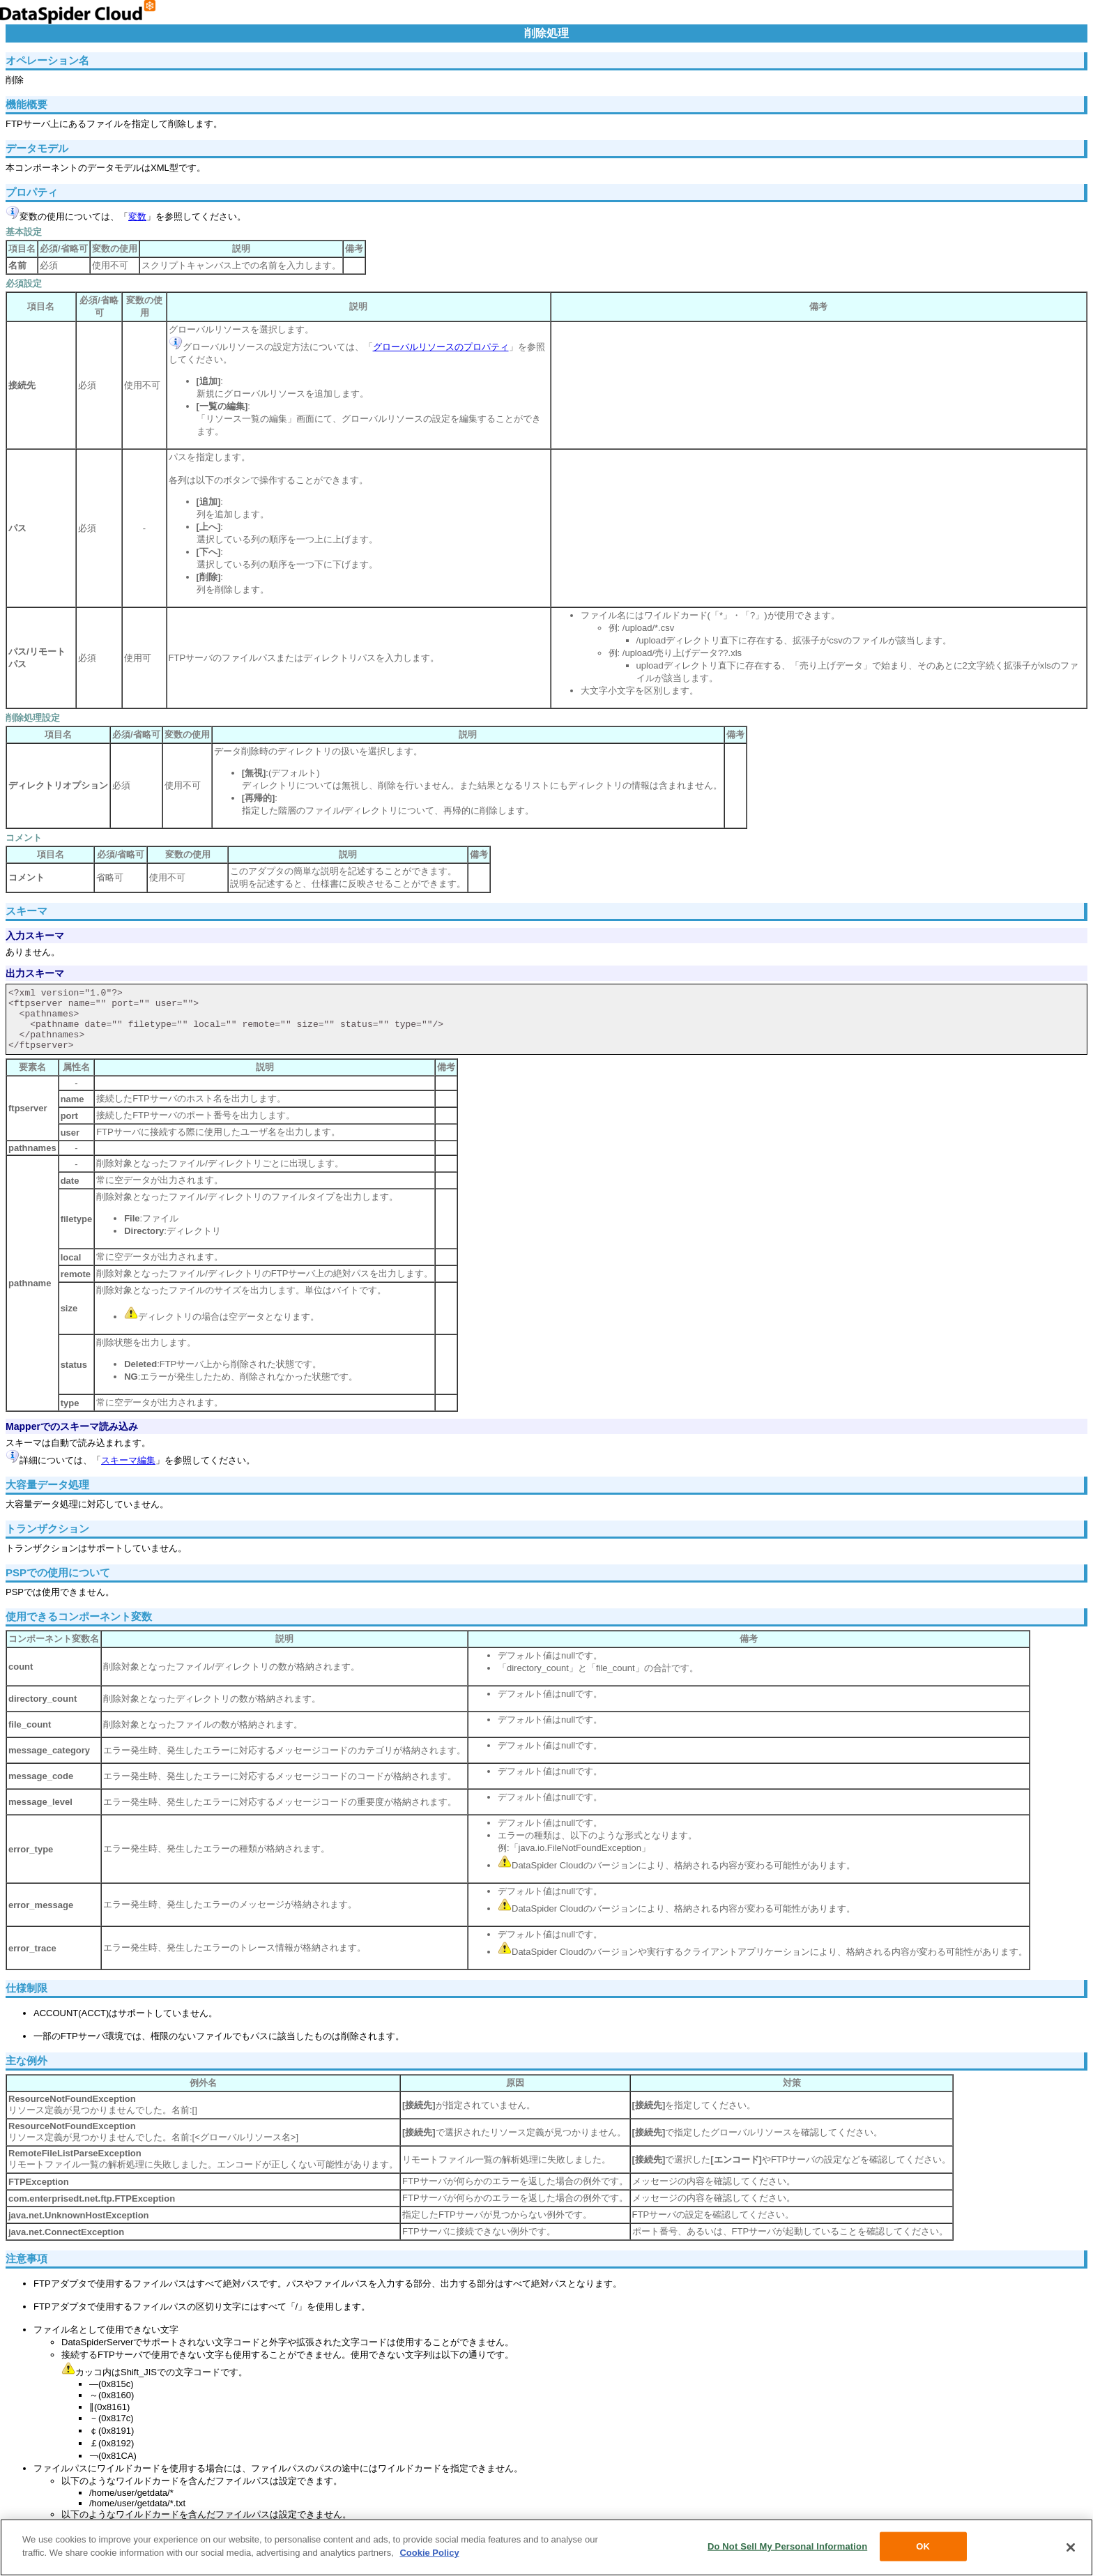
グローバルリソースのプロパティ (441, 347)
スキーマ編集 (128, 1460)
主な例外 (26, 2060)
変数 (137, 216)
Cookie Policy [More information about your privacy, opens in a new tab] (429, 2552)
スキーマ (26, 911)
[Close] (1070, 2547)
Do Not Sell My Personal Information (787, 2546)
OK (923, 2546)
